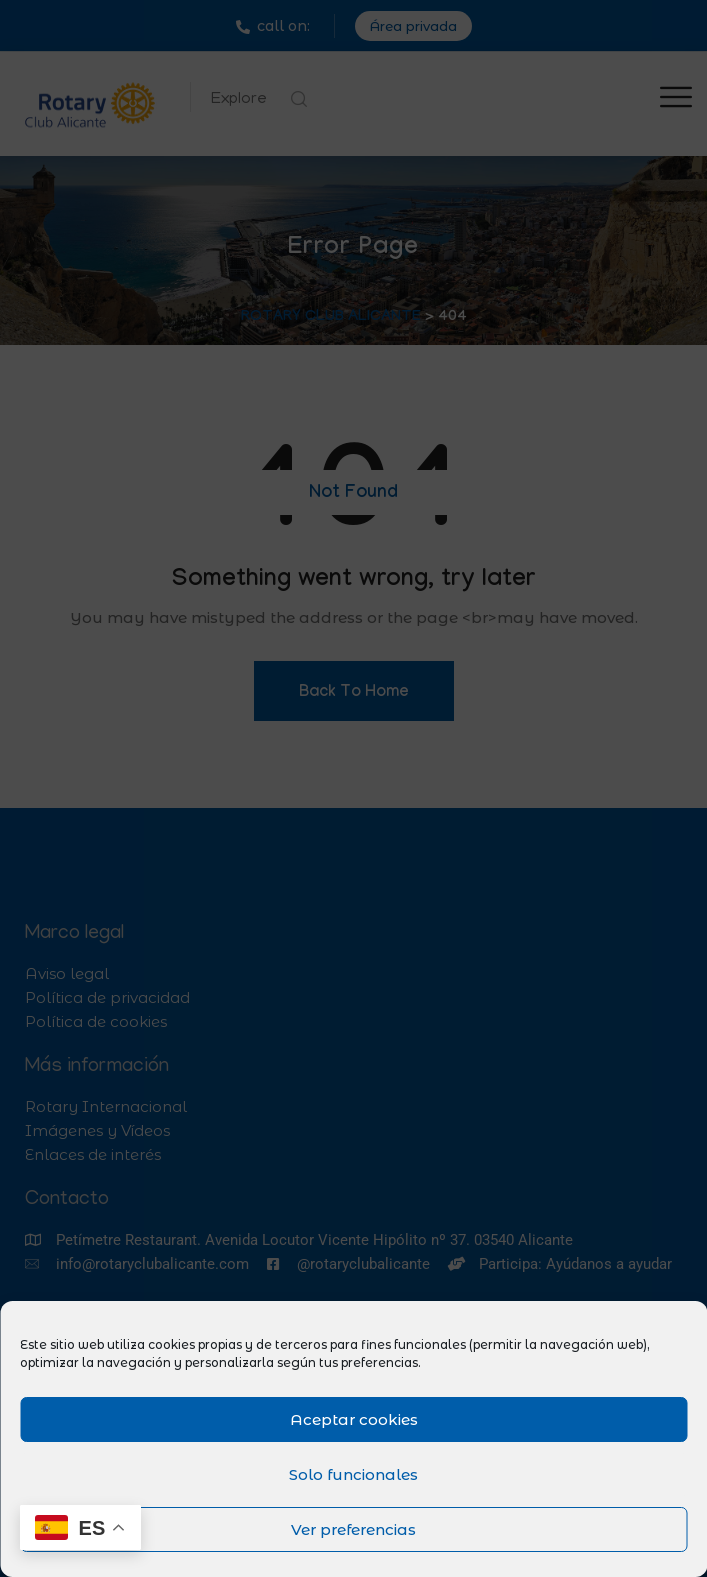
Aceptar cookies (354, 1419)
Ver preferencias (353, 1529)
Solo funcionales (353, 1474)
